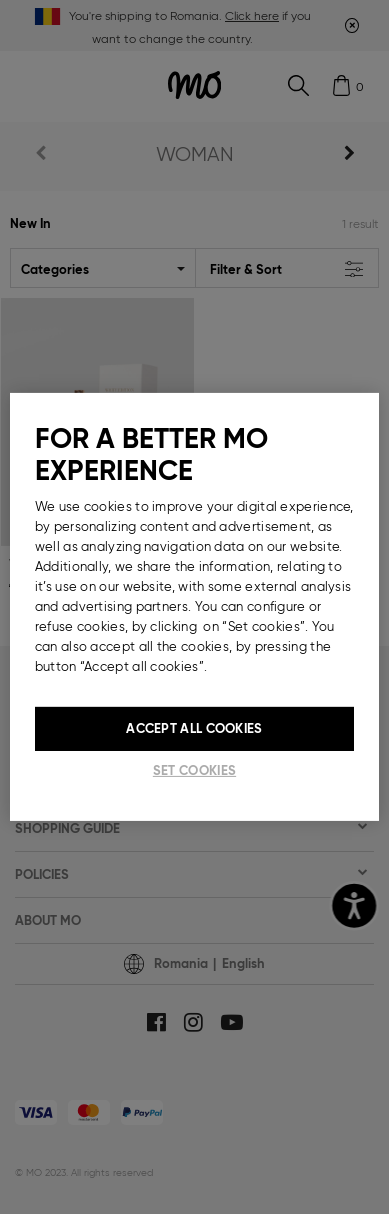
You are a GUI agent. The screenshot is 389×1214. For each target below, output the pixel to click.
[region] (195, 607)
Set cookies (194, 770)
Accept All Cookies (194, 728)
